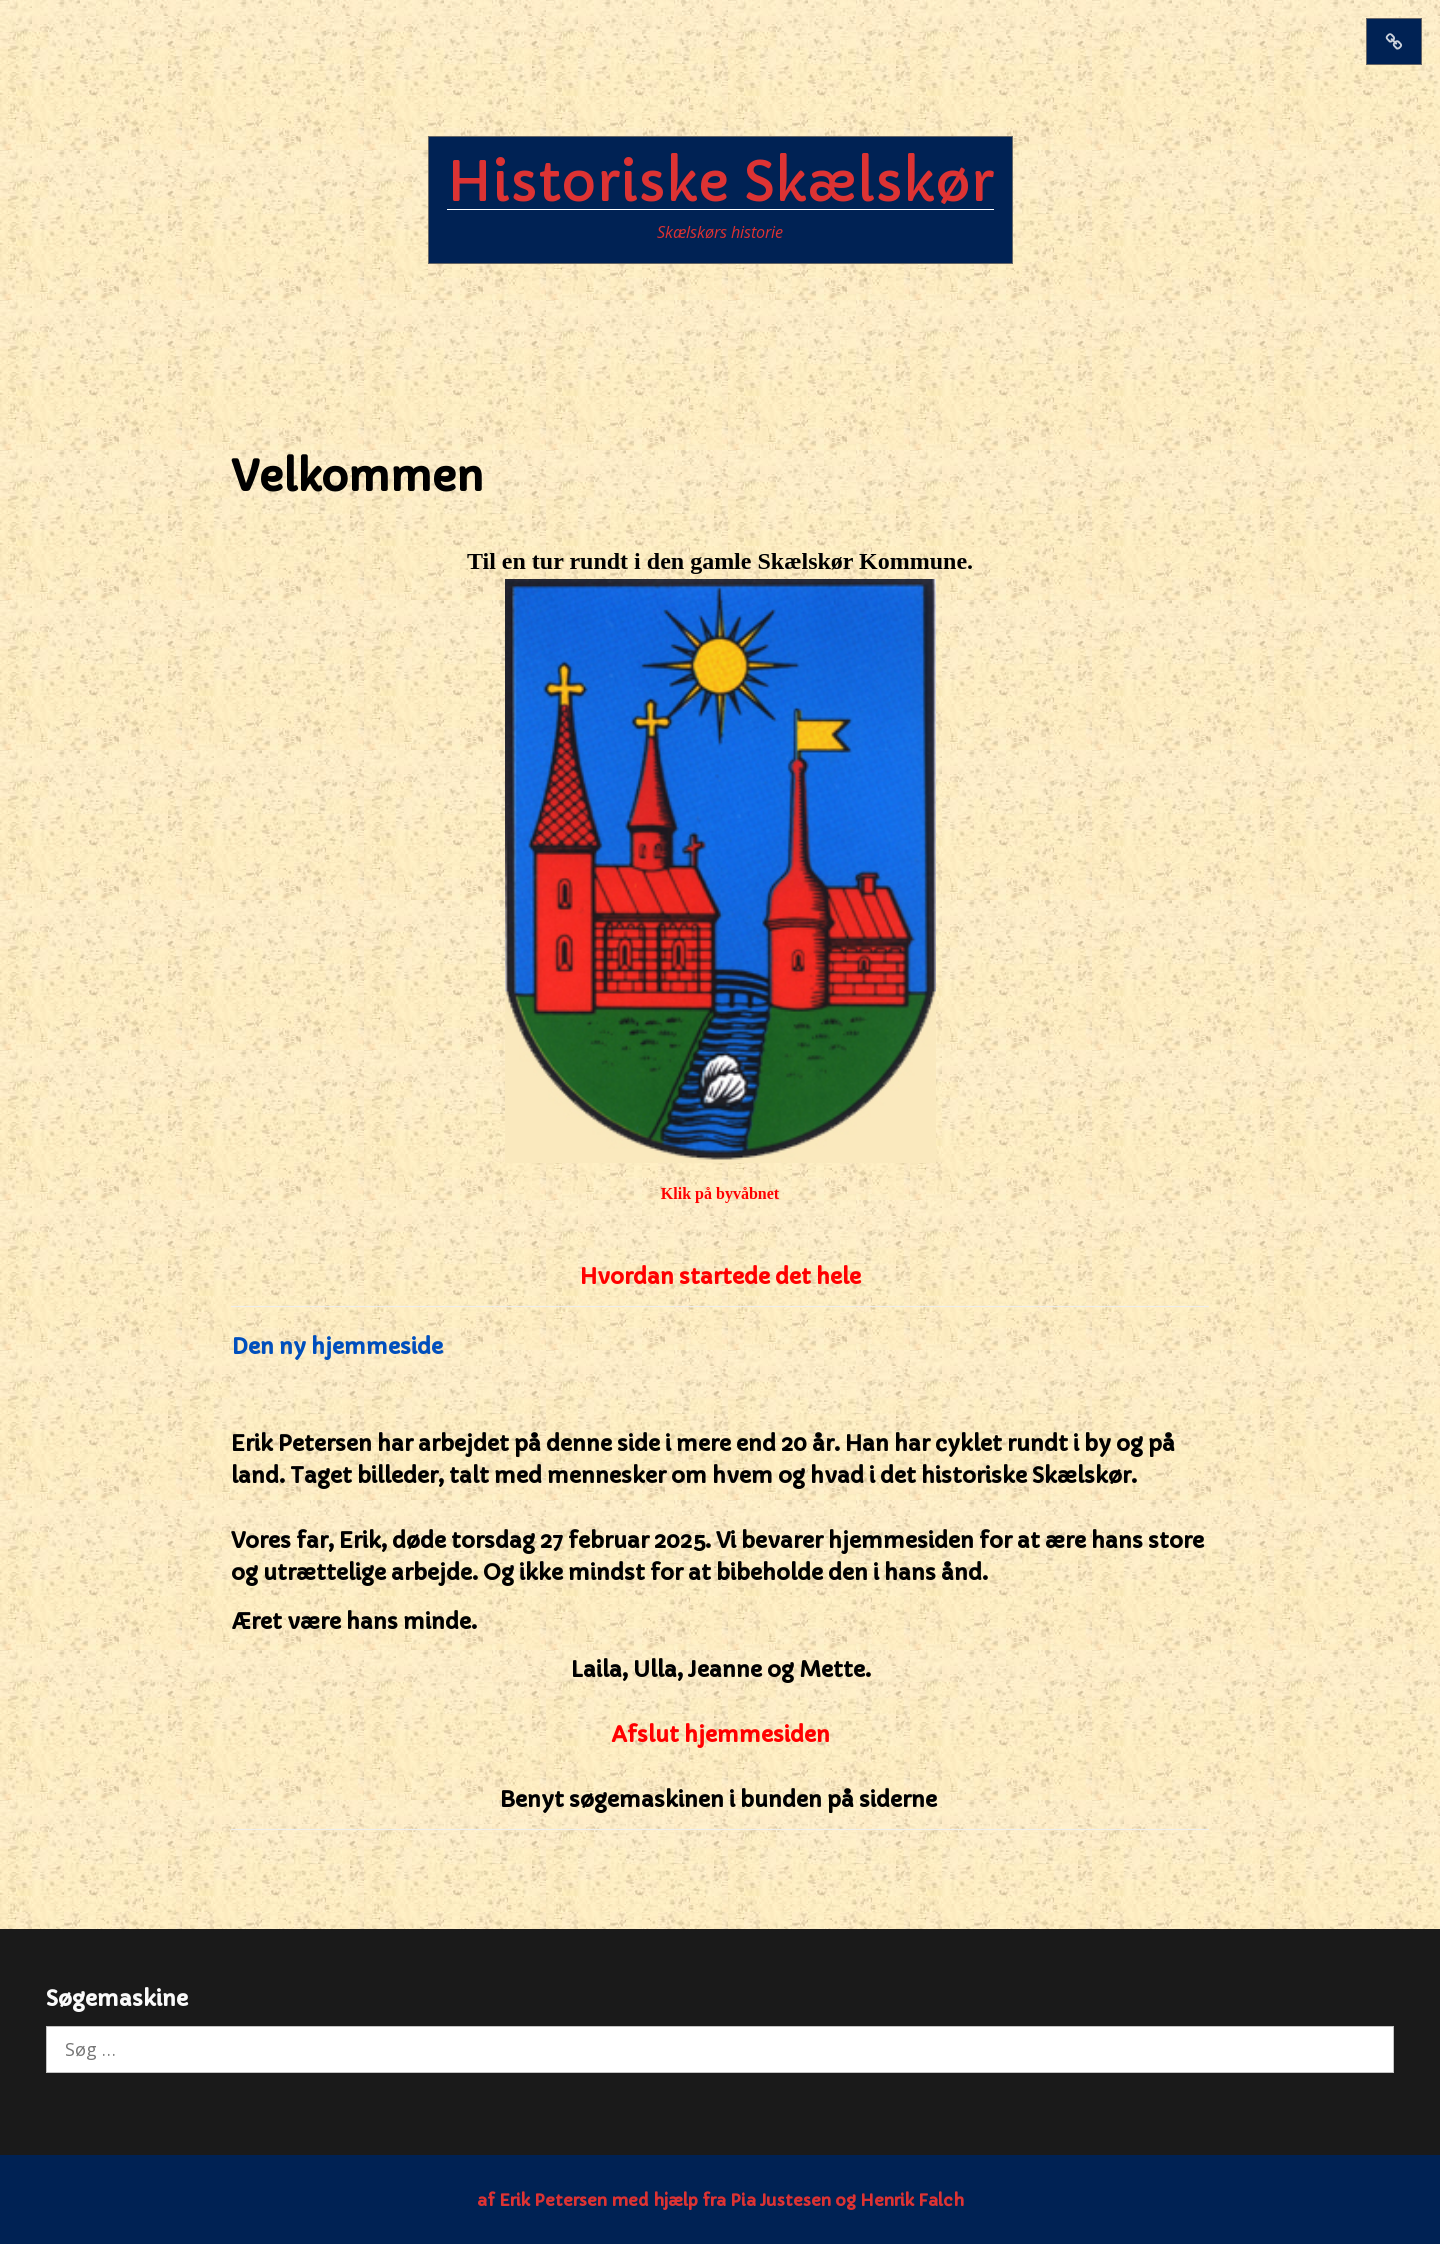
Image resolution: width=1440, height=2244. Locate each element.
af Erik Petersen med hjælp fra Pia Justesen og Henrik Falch (720, 2200)
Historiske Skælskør (720, 182)
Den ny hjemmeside (337, 1346)
